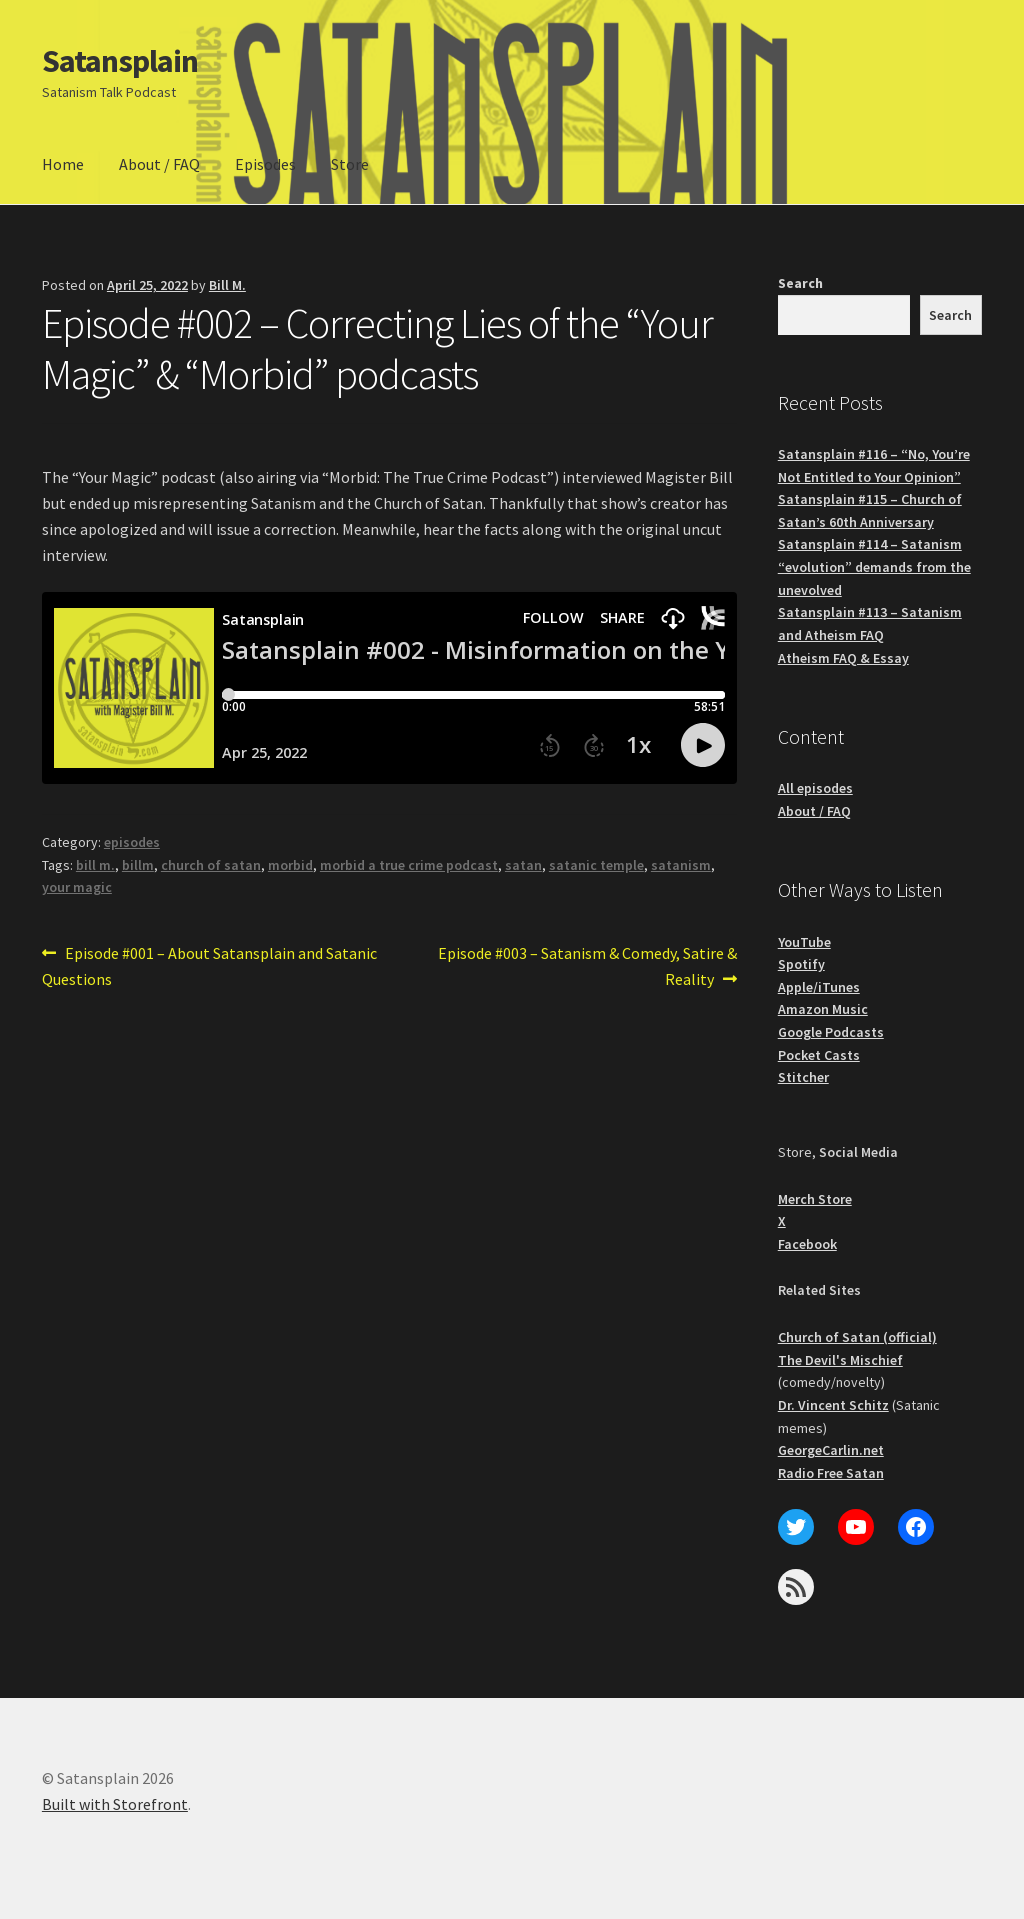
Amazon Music (823, 1009)
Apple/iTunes (819, 987)
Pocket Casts (819, 1055)
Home (63, 164)
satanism (681, 865)
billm (138, 865)
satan (523, 865)
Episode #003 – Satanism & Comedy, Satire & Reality (587, 965)
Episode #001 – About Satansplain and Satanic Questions (209, 965)
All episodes (815, 788)
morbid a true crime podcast (409, 865)
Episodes (265, 164)
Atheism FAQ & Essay (843, 658)
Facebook (807, 1244)
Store (350, 164)
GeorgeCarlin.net (831, 1450)
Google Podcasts (831, 1032)
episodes (132, 842)
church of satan (211, 865)
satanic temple (596, 865)
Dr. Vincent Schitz (833, 1405)
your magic (77, 887)
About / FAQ (159, 164)
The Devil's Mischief (840, 1360)
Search (800, 283)
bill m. (95, 865)
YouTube (804, 942)
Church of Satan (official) (857, 1337)
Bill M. (227, 285)
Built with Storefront (115, 1804)
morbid (290, 865)
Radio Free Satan (831, 1473)
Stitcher (803, 1077)
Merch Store (815, 1199)
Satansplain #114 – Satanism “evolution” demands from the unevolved (874, 566)
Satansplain (120, 61)
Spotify (801, 964)
